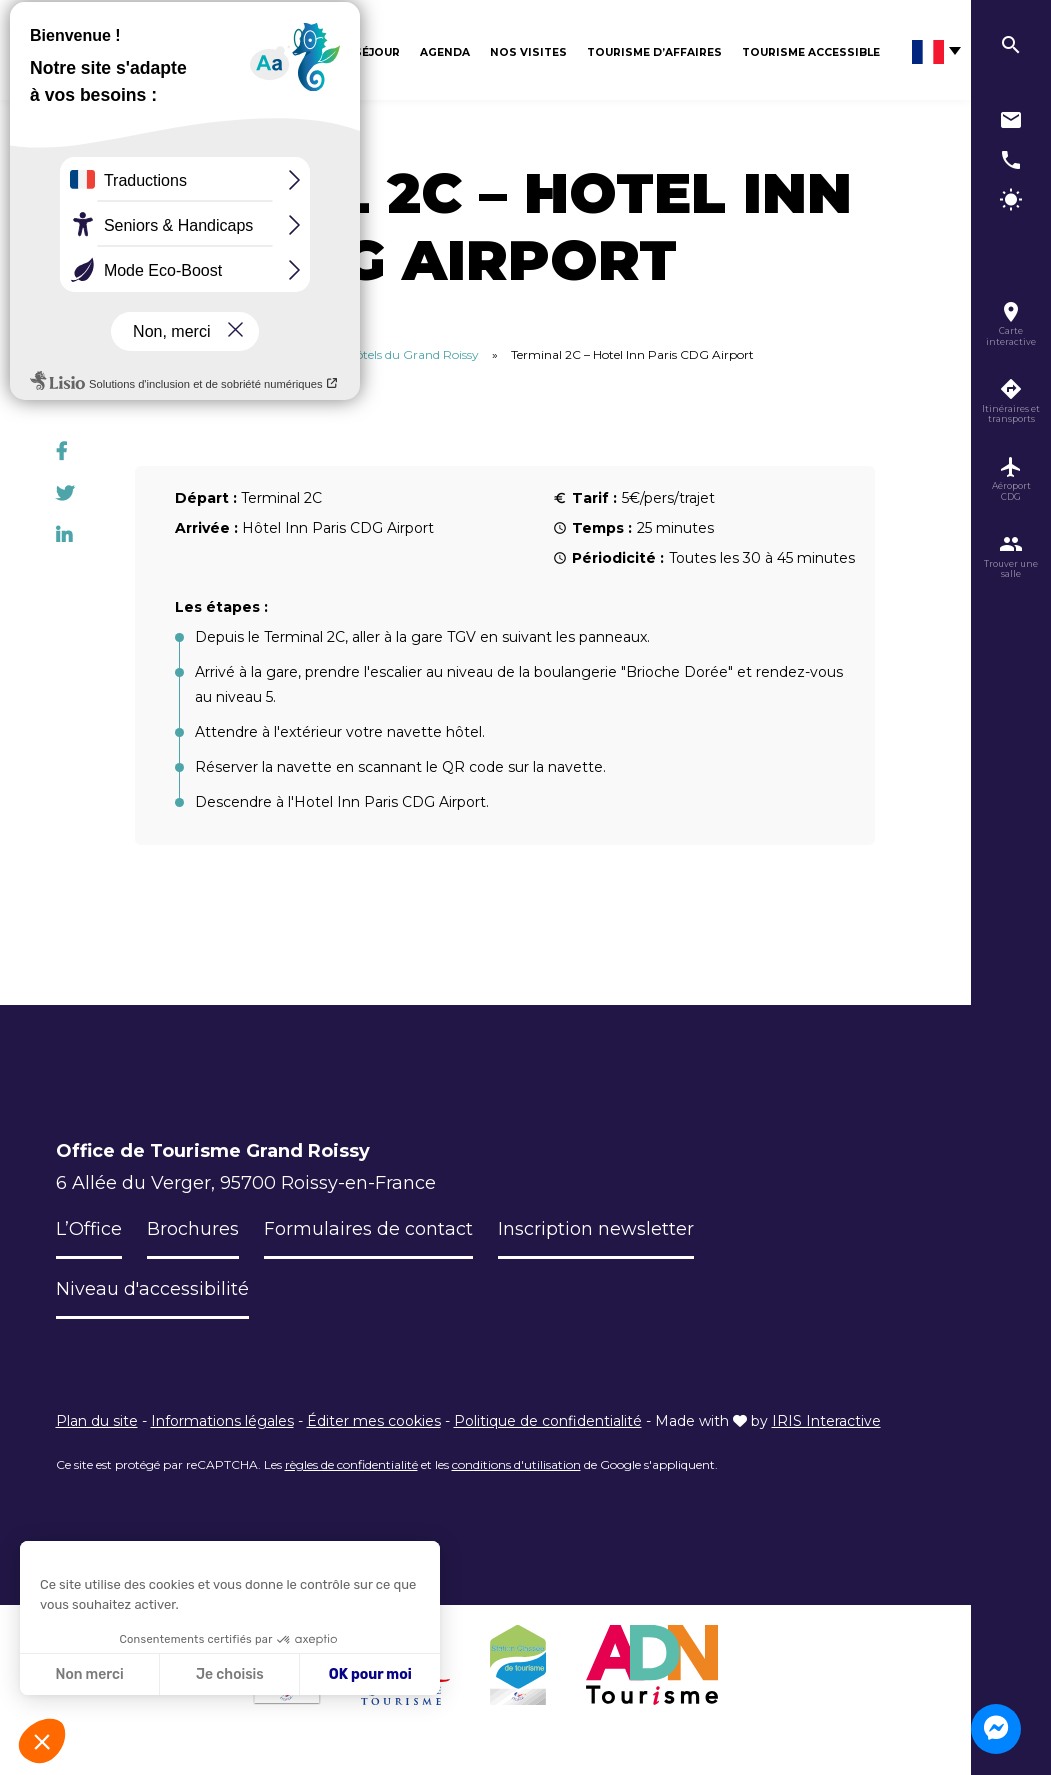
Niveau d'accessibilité (153, 1289)
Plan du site (97, 1421)
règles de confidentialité (351, 1464)
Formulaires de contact (368, 1229)
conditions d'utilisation (516, 1464)
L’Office (89, 1229)
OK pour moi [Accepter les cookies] (370, 1674)
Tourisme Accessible (811, 52)
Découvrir (267, 52)
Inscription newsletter (596, 1229)
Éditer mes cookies (374, 1421)
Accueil (76, 354)
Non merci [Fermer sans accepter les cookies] (89, 1674)
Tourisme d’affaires (654, 52)
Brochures (193, 1229)
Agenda (445, 52)
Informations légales (222, 1421)
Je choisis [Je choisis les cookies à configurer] (230, 1674)
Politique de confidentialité (548, 1421)
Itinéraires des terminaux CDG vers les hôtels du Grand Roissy (304, 354)
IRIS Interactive (826, 1421)
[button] (42, 1741)
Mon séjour (361, 52)
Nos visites (528, 52)
